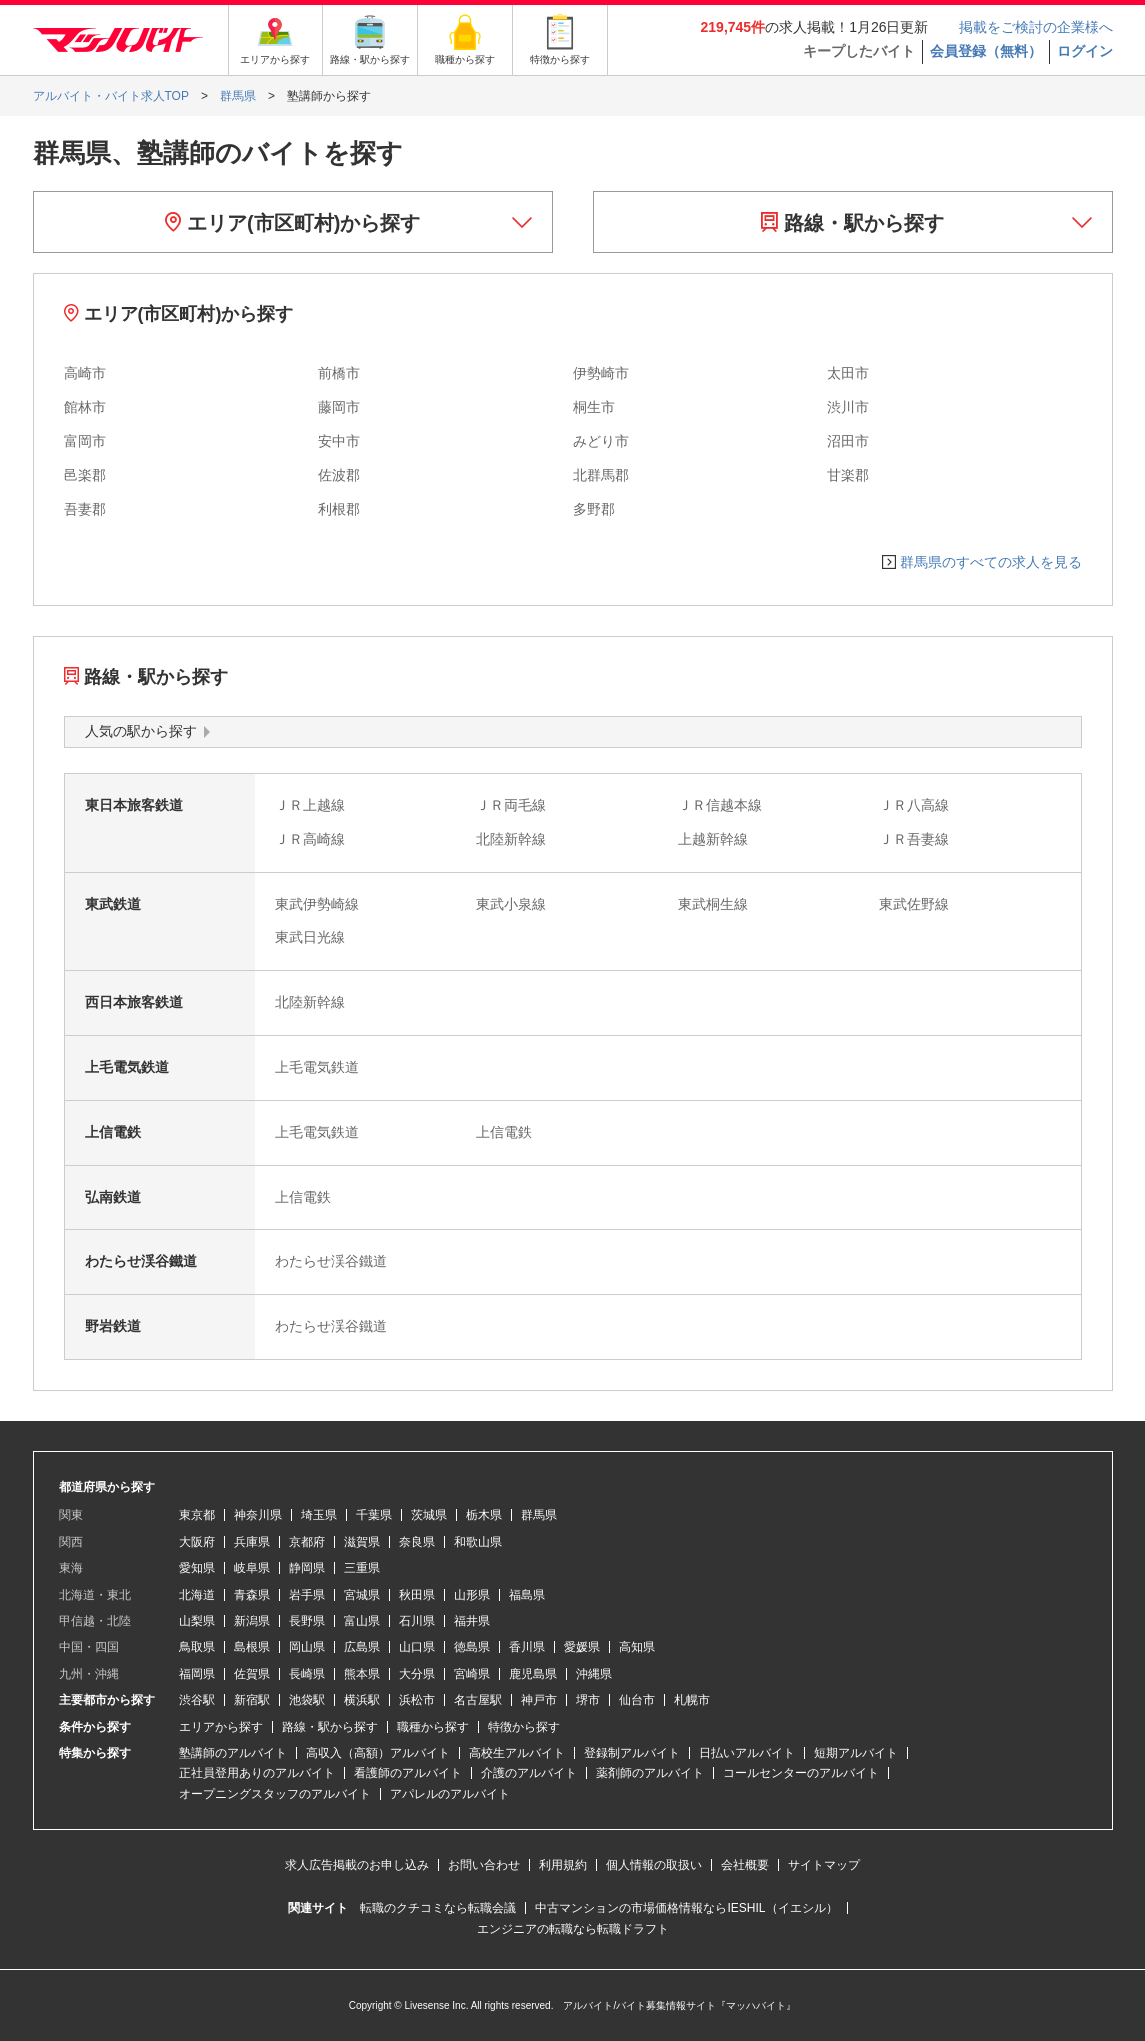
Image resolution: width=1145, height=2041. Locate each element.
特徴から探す (524, 1727)
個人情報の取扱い (654, 1865)
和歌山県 (478, 1542)
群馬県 (539, 1515)
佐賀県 (252, 1674)
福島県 (527, 1595)
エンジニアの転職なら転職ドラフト (573, 1929)
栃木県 (484, 1515)
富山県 (362, 1621)
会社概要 (745, 1865)
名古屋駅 (478, 1700)
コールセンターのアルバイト (801, 1773)
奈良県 (417, 1542)
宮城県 (362, 1595)
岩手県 (307, 1595)
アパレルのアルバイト (450, 1794)
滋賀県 (362, 1542)
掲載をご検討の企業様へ (1036, 27)
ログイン (1085, 51)
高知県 (637, 1647)
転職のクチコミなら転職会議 (438, 1908)
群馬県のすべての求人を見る (991, 562)
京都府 (307, 1542)
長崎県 (307, 1674)
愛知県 (197, 1568)
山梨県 (197, 1621)
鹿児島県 (533, 1674)
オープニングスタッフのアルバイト (275, 1794)
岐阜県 (252, 1568)
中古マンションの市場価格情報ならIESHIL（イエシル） (686, 1908)
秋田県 (417, 1595)
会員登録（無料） (986, 51)
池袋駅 (307, 1700)
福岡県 (197, 1674)
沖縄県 (594, 1674)
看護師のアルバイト (408, 1773)
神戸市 (539, 1700)
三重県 (362, 1568)
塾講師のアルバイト (233, 1753)
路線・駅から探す (852, 223)
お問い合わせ (484, 1865)
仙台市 (637, 1700)
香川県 (527, 1647)
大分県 (417, 1674)
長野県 (307, 1621)
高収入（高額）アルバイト (378, 1753)
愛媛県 (582, 1647)
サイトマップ (824, 1865)
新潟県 (252, 1621)
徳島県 (472, 1647)
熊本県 (362, 1674)
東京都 (197, 1515)
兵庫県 (252, 1542)
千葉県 (374, 1515)
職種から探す (433, 1727)
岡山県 (307, 1647)
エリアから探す (221, 1727)
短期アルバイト (856, 1753)
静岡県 (307, 1568)
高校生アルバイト (517, 1753)
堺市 (588, 1700)
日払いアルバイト (747, 1753)
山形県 (472, 1595)
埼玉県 (319, 1515)
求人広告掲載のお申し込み (357, 1865)
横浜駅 (362, 1700)
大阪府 (197, 1542)
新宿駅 (252, 1700)
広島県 (362, 1647)
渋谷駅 (197, 1700)
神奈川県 (258, 1515)
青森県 (252, 1595)
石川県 (417, 1621)
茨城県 (429, 1515)
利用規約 (563, 1865)
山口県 (417, 1647)
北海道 (197, 1595)
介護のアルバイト (529, 1773)
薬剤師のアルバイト (650, 1773)
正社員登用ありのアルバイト (257, 1773)
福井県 (472, 1621)
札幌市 (692, 1700)
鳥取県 (197, 1647)
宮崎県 (472, 1674)
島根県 (252, 1647)
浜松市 (417, 1700)
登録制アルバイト (632, 1753)
